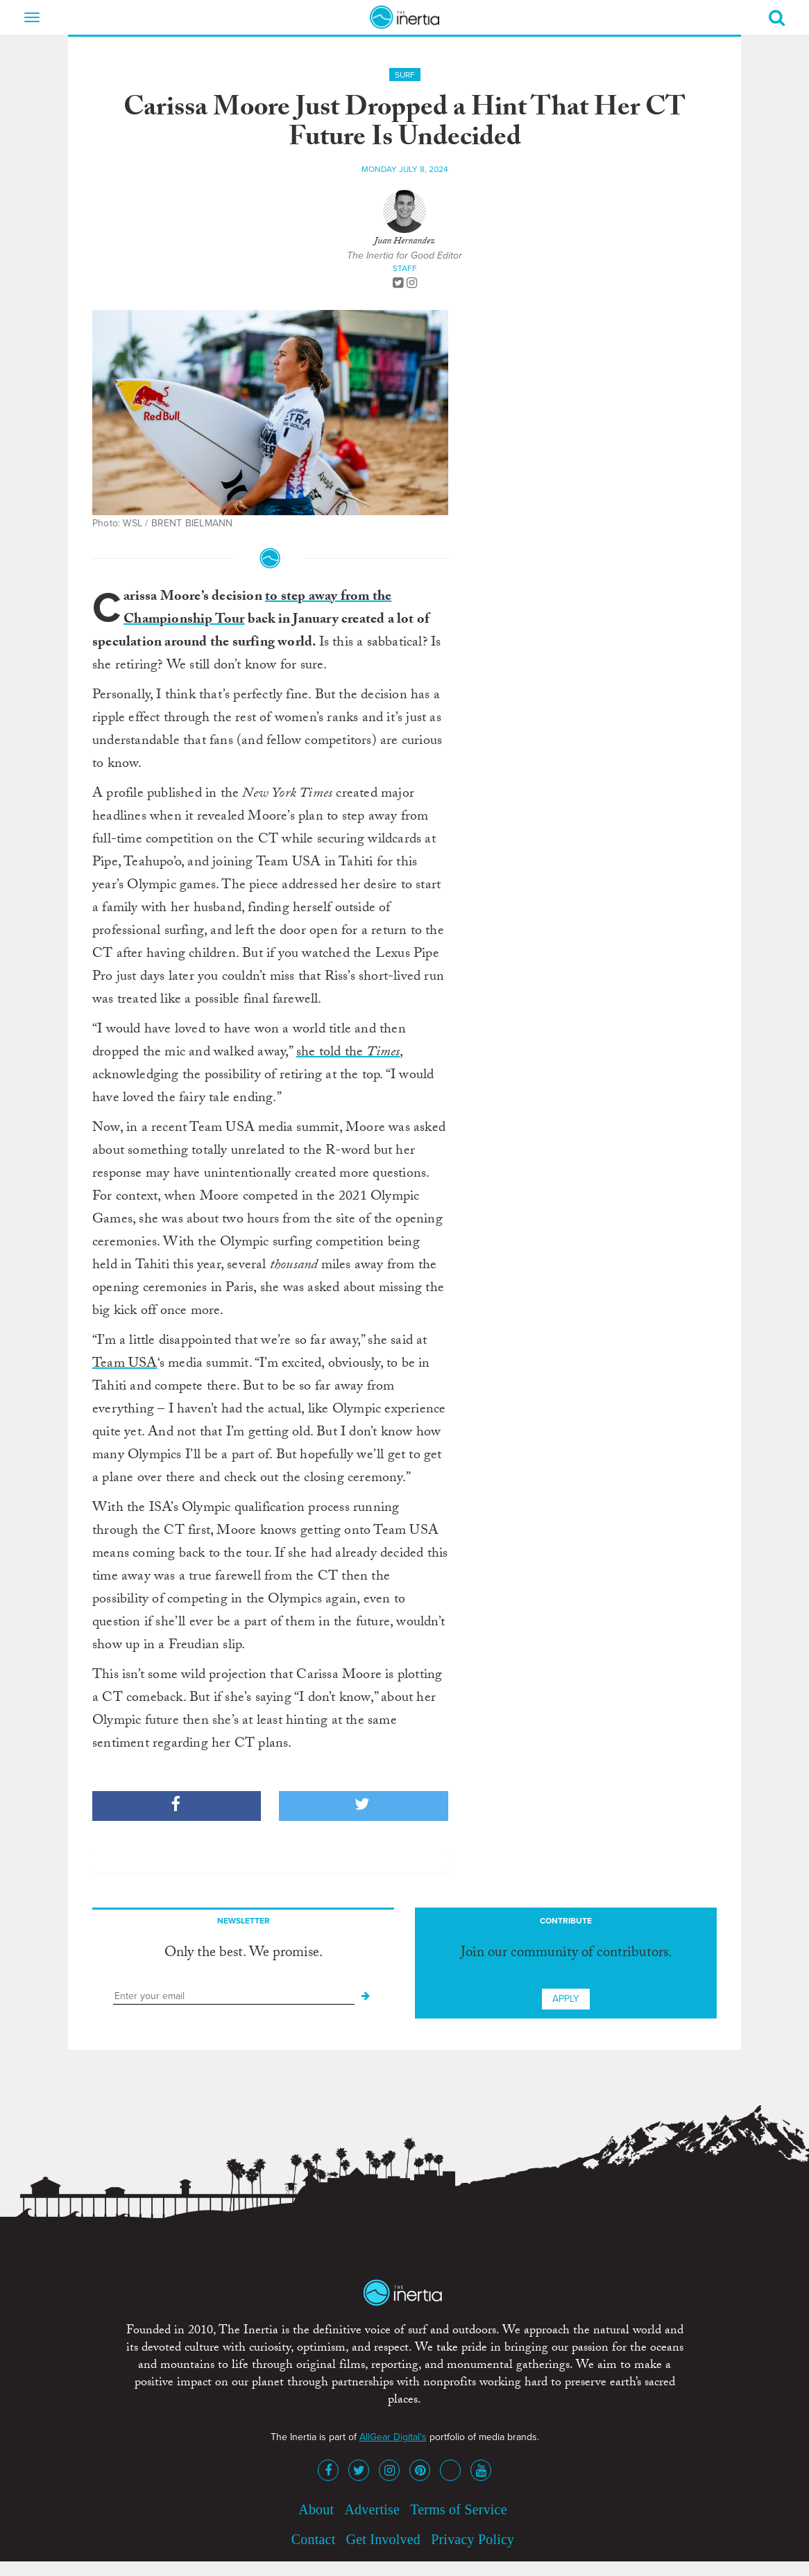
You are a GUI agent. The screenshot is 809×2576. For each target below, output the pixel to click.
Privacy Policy (472, 2539)
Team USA (124, 1364)
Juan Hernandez (404, 242)
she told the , (349, 1053)
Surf (405, 75)
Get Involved (383, 2539)
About (316, 2509)
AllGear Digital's (393, 2437)
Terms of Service (458, 2509)
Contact (313, 2539)
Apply (565, 1999)
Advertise (372, 2509)
